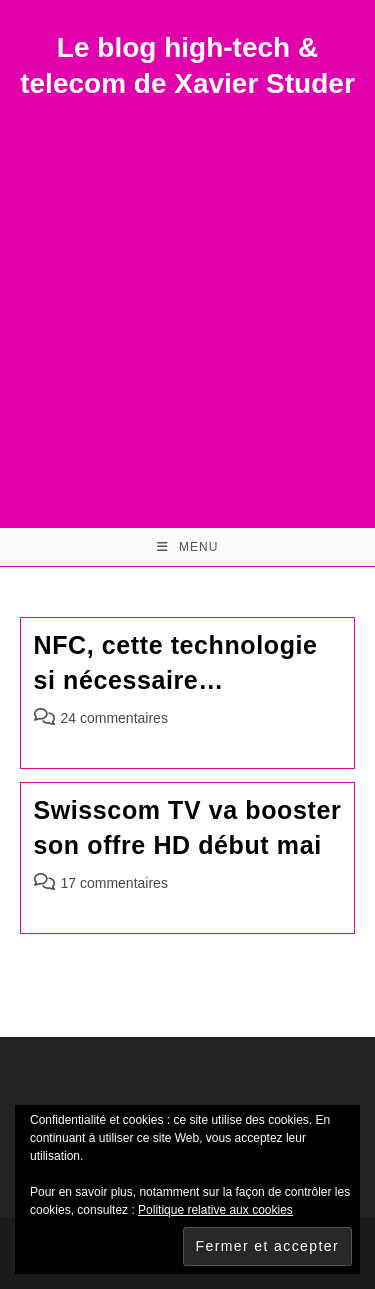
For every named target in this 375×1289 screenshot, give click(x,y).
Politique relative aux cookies (215, 1210)
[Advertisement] (187, 300)
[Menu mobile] (188, 547)
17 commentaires (114, 883)
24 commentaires (114, 718)
